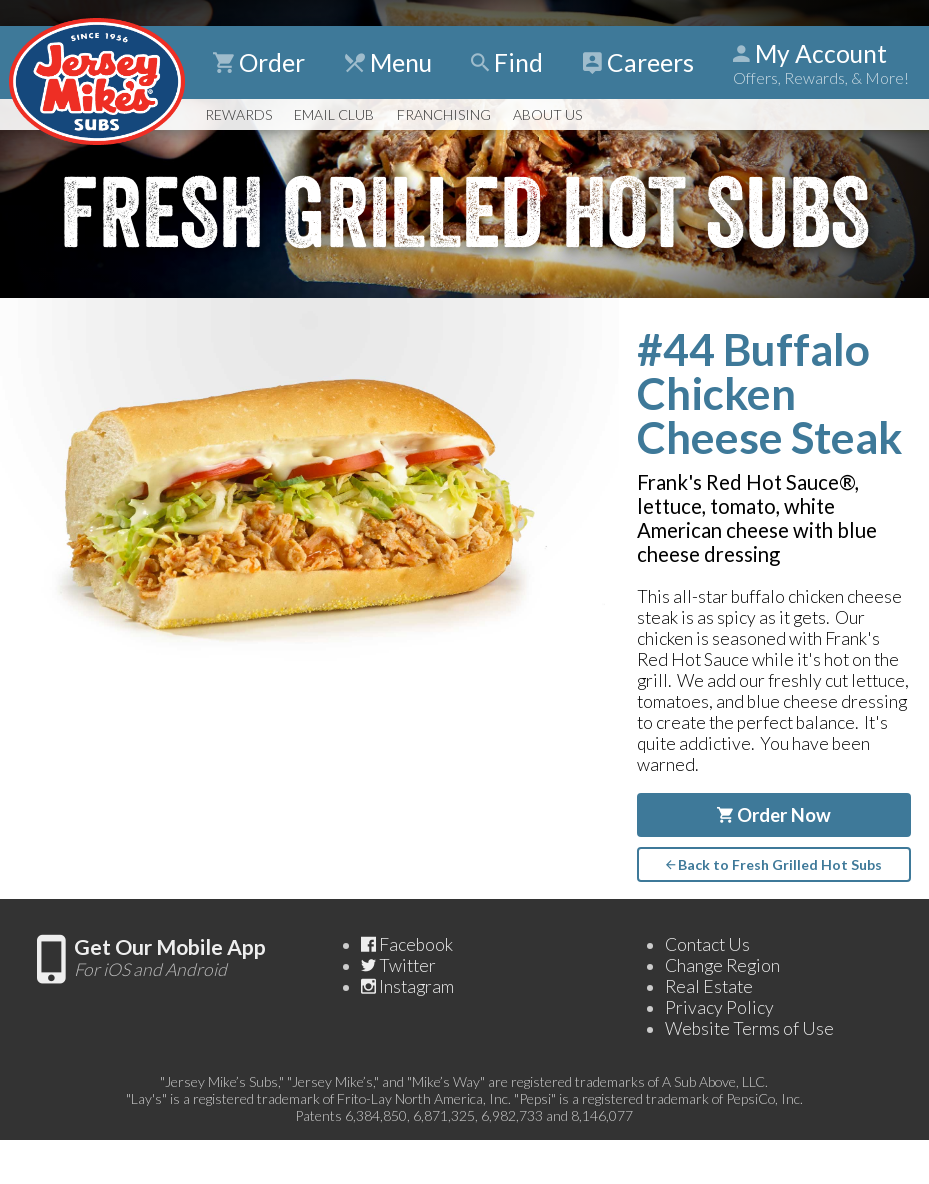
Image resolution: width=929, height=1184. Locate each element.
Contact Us (707, 944)
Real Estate (709, 986)
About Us (547, 114)
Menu (388, 62)
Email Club (334, 114)
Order (259, 62)
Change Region (722, 965)
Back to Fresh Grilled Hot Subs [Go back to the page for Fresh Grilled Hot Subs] (774, 864)
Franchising (444, 114)
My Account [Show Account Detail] (821, 63)
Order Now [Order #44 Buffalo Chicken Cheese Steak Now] (774, 815)
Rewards (238, 114)
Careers (638, 62)
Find (507, 62)
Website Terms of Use (749, 1028)
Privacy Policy (719, 1007)
